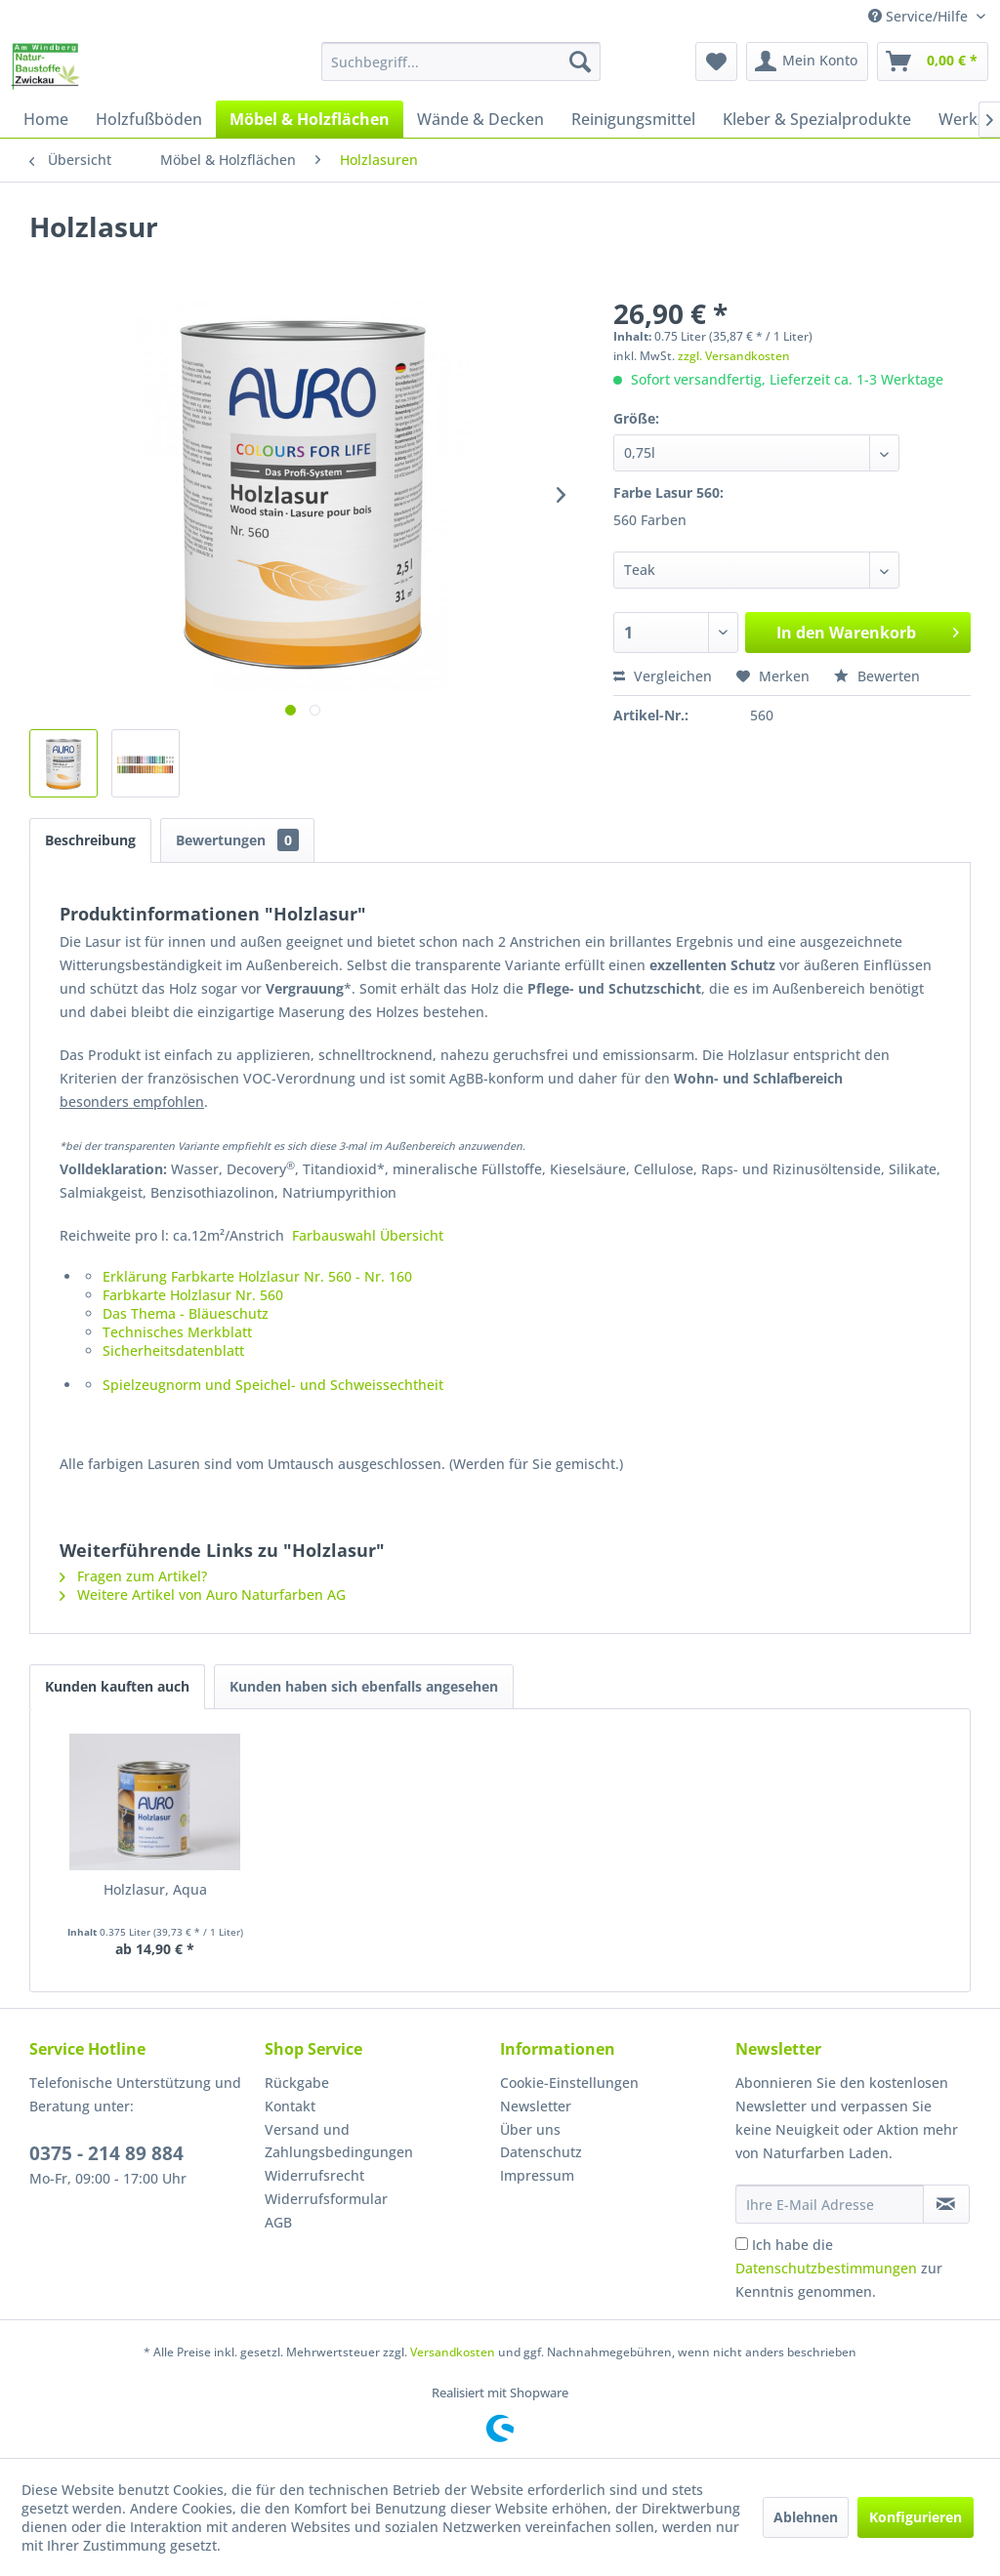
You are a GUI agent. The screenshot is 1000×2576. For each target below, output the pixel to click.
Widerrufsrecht (314, 2175)
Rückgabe (297, 2082)
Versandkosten (452, 2352)
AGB (278, 2222)
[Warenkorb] (932, 61)
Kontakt (290, 2106)
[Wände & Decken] (480, 119)
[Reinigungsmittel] (633, 119)
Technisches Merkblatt (177, 1332)
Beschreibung (90, 840)
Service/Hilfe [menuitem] (920, 16)
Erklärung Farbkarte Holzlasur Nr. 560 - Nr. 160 (257, 1276)
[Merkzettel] (716, 61)
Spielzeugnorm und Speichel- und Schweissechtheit (273, 1384)
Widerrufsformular (326, 2198)
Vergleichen (662, 676)
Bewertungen (237, 840)
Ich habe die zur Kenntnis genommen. (838, 2268)
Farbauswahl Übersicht (367, 1235)
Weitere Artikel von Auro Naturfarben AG (203, 1594)
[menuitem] (461, 61)
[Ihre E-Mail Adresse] (829, 2204)
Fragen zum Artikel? (133, 1576)
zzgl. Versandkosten (734, 356)
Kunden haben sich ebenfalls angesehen (363, 1686)
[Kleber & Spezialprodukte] (817, 119)
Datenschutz (541, 2152)
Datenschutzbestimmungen (826, 2268)
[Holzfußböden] (149, 119)
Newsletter (535, 2106)
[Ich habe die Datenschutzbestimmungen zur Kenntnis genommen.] (741, 2243)
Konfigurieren (915, 2517)
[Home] (46, 119)
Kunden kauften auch (117, 1686)
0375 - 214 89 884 (106, 2153)
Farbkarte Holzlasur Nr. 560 (193, 1295)
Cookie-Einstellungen (569, 2082)
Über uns (530, 2129)
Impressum (537, 2175)
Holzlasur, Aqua (155, 1889)
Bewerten (877, 676)
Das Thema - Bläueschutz (186, 1313)
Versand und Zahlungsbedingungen (339, 2141)
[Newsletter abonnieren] (946, 2204)
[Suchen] (580, 61)
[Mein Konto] (807, 61)
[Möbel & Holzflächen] (309, 119)
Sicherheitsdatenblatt (173, 1350)
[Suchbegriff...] (461, 61)
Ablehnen (805, 2517)
